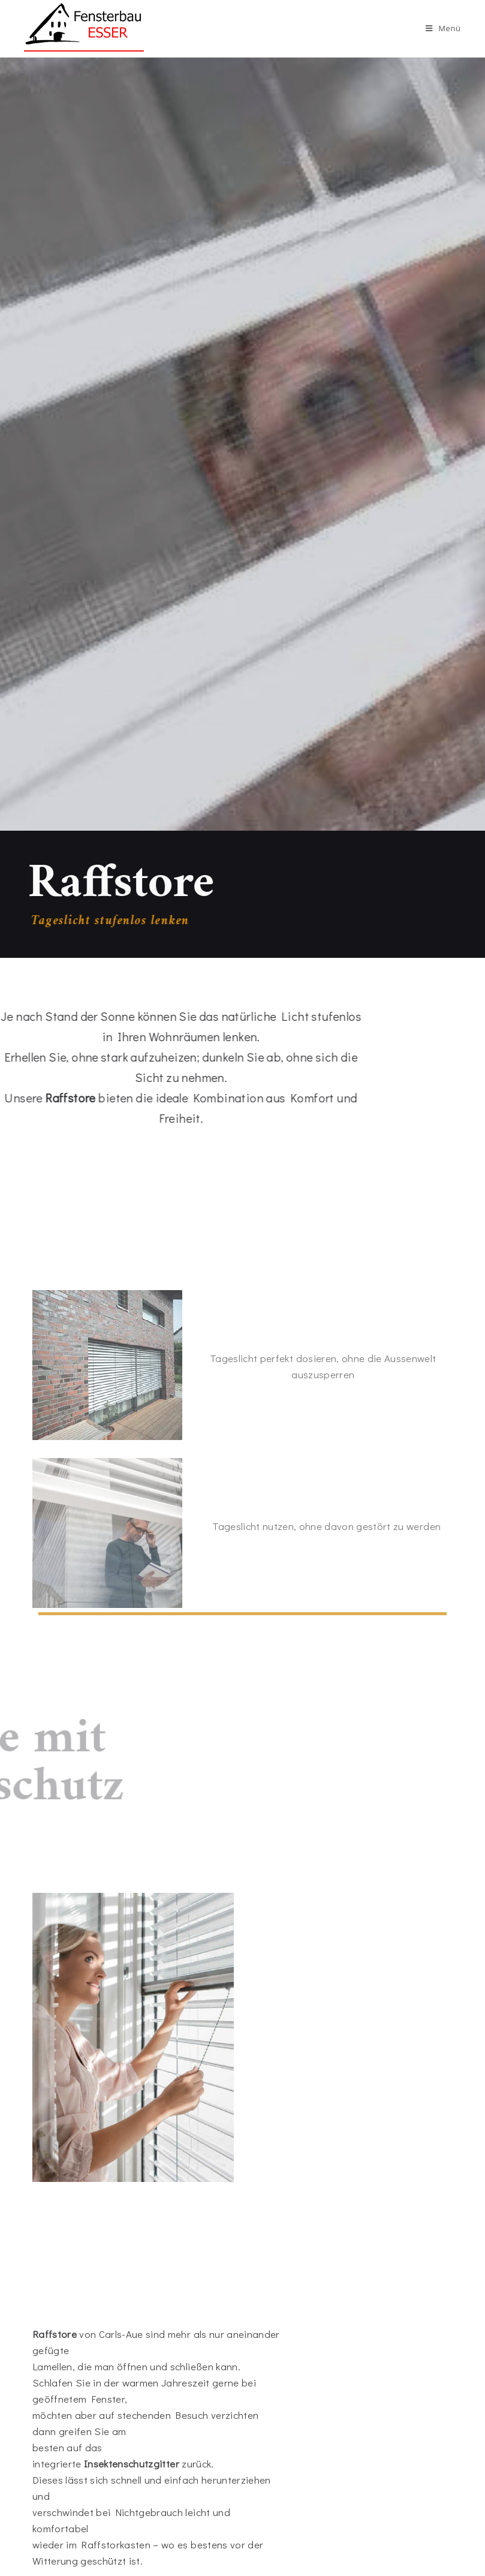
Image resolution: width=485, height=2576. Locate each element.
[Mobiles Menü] (443, 28)
